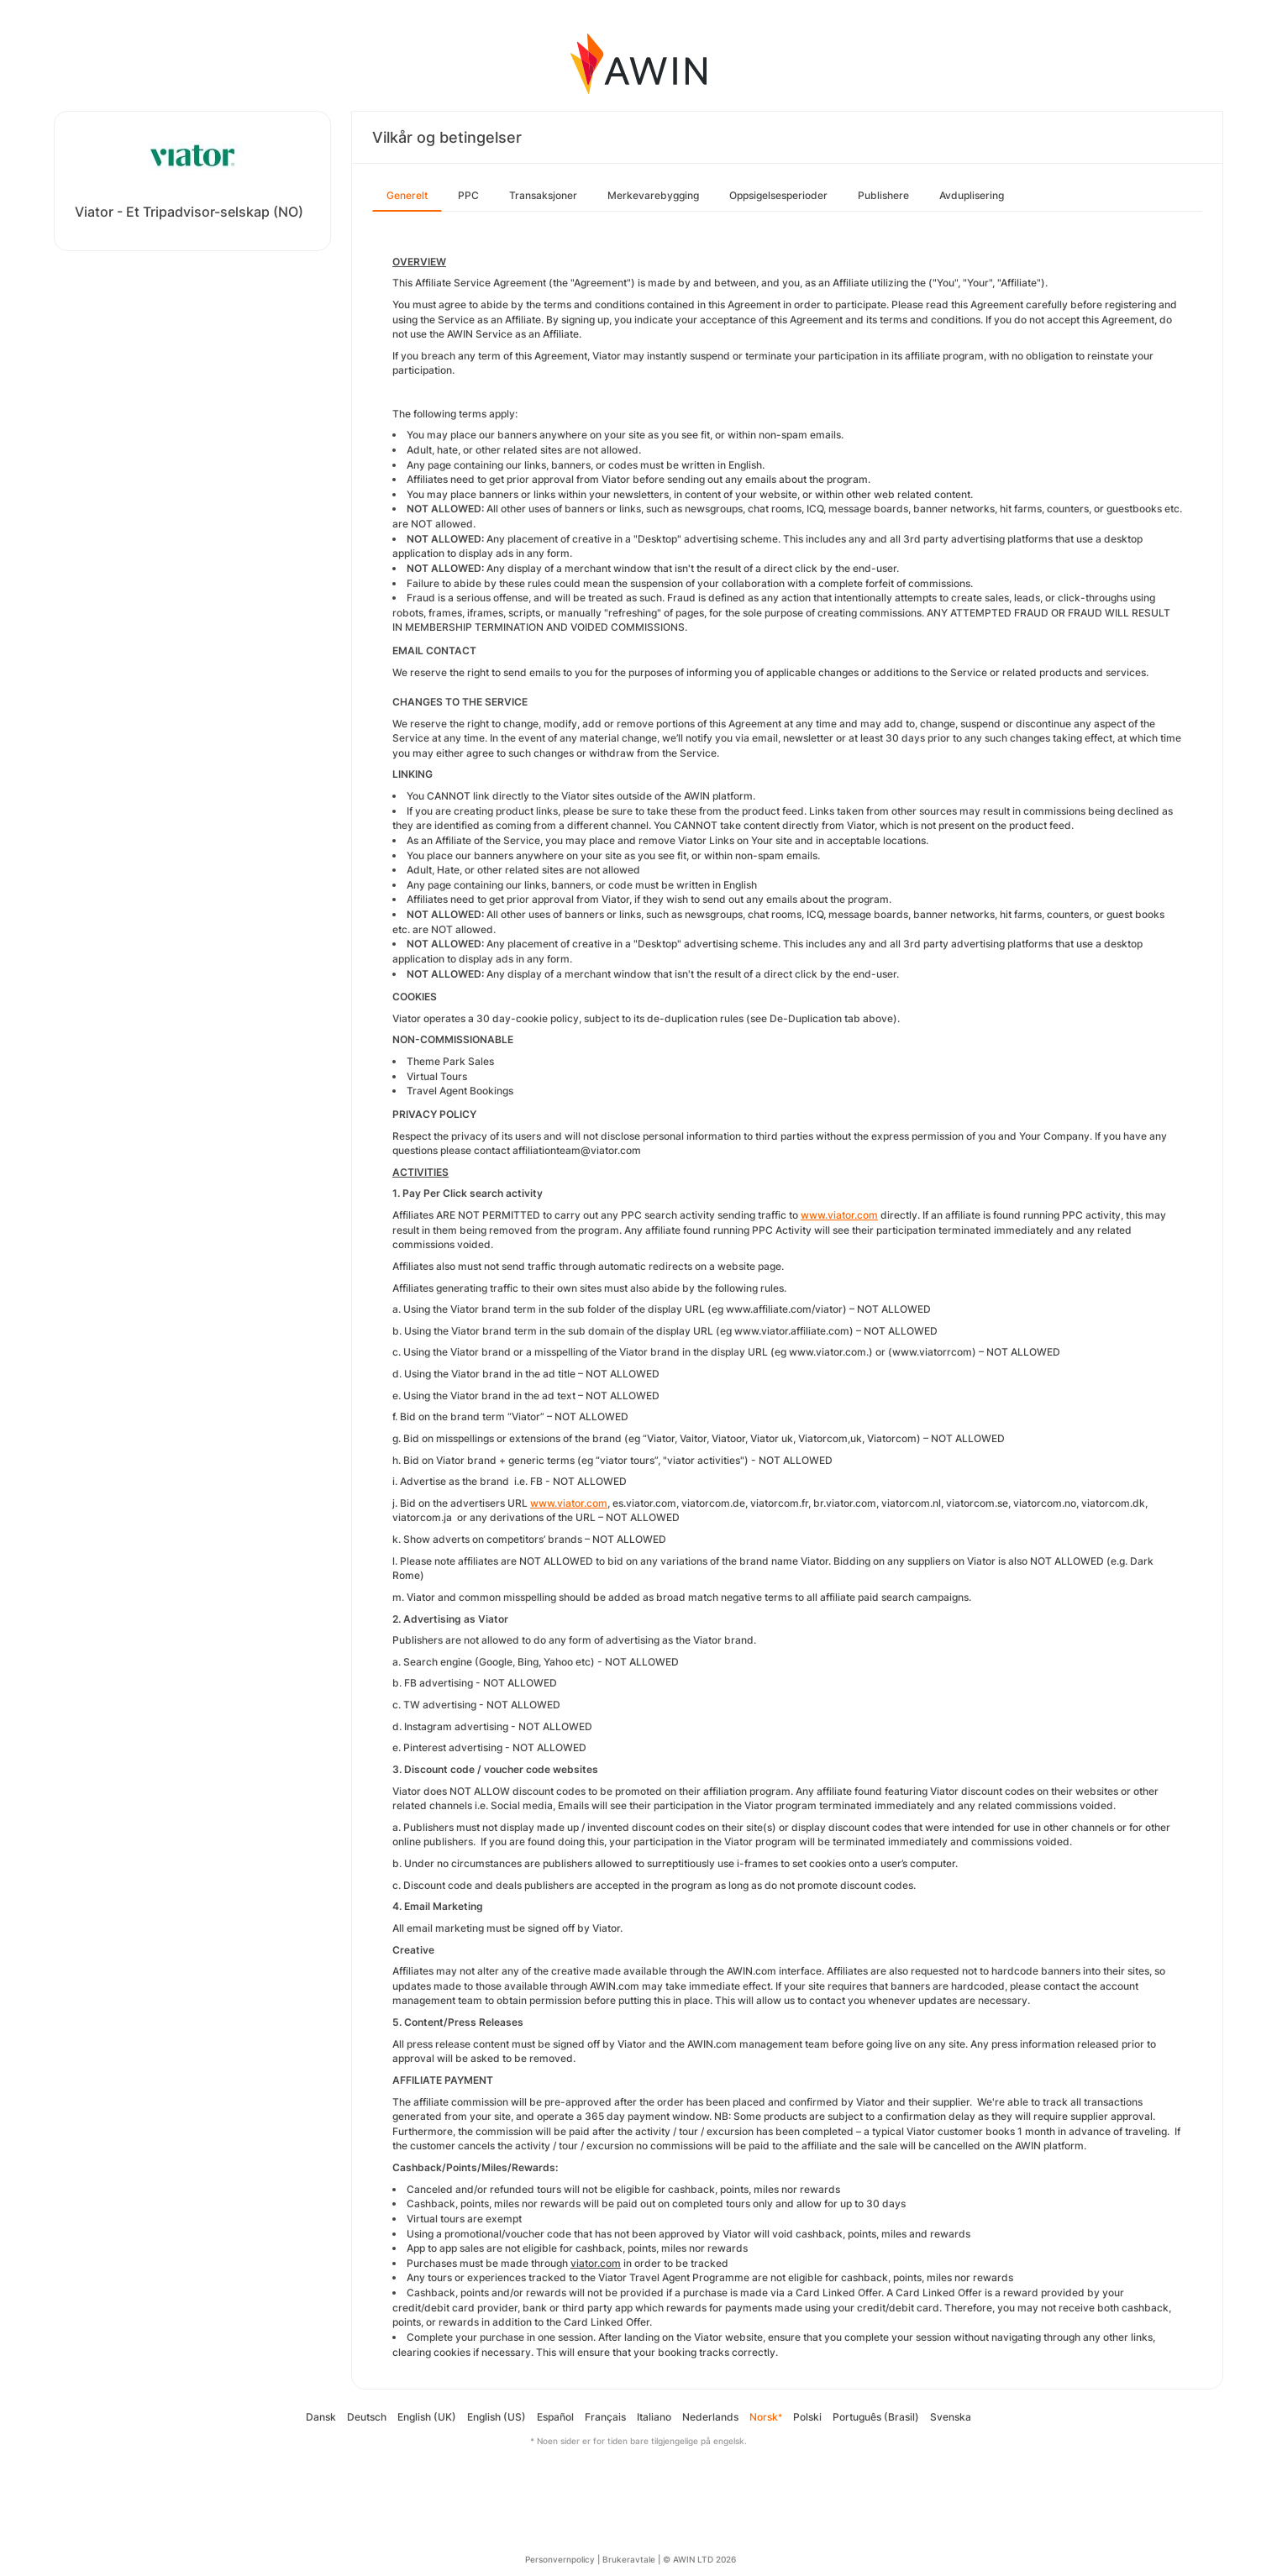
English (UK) (426, 2417)
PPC (468, 195)
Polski (807, 2417)
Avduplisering (971, 195)
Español (555, 2417)
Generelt (407, 195)
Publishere (883, 195)
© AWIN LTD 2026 (699, 2559)
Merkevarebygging (653, 195)
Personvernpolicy (560, 2559)
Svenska (950, 2417)
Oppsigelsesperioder (778, 195)
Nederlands (710, 2417)
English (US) (496, 2417)
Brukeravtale (628, 2559)
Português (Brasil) (876, 2417)
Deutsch (366, 2417)
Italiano (654, 2417)
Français (605, 2417)
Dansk (321, 2417)
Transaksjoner (543, 195)
